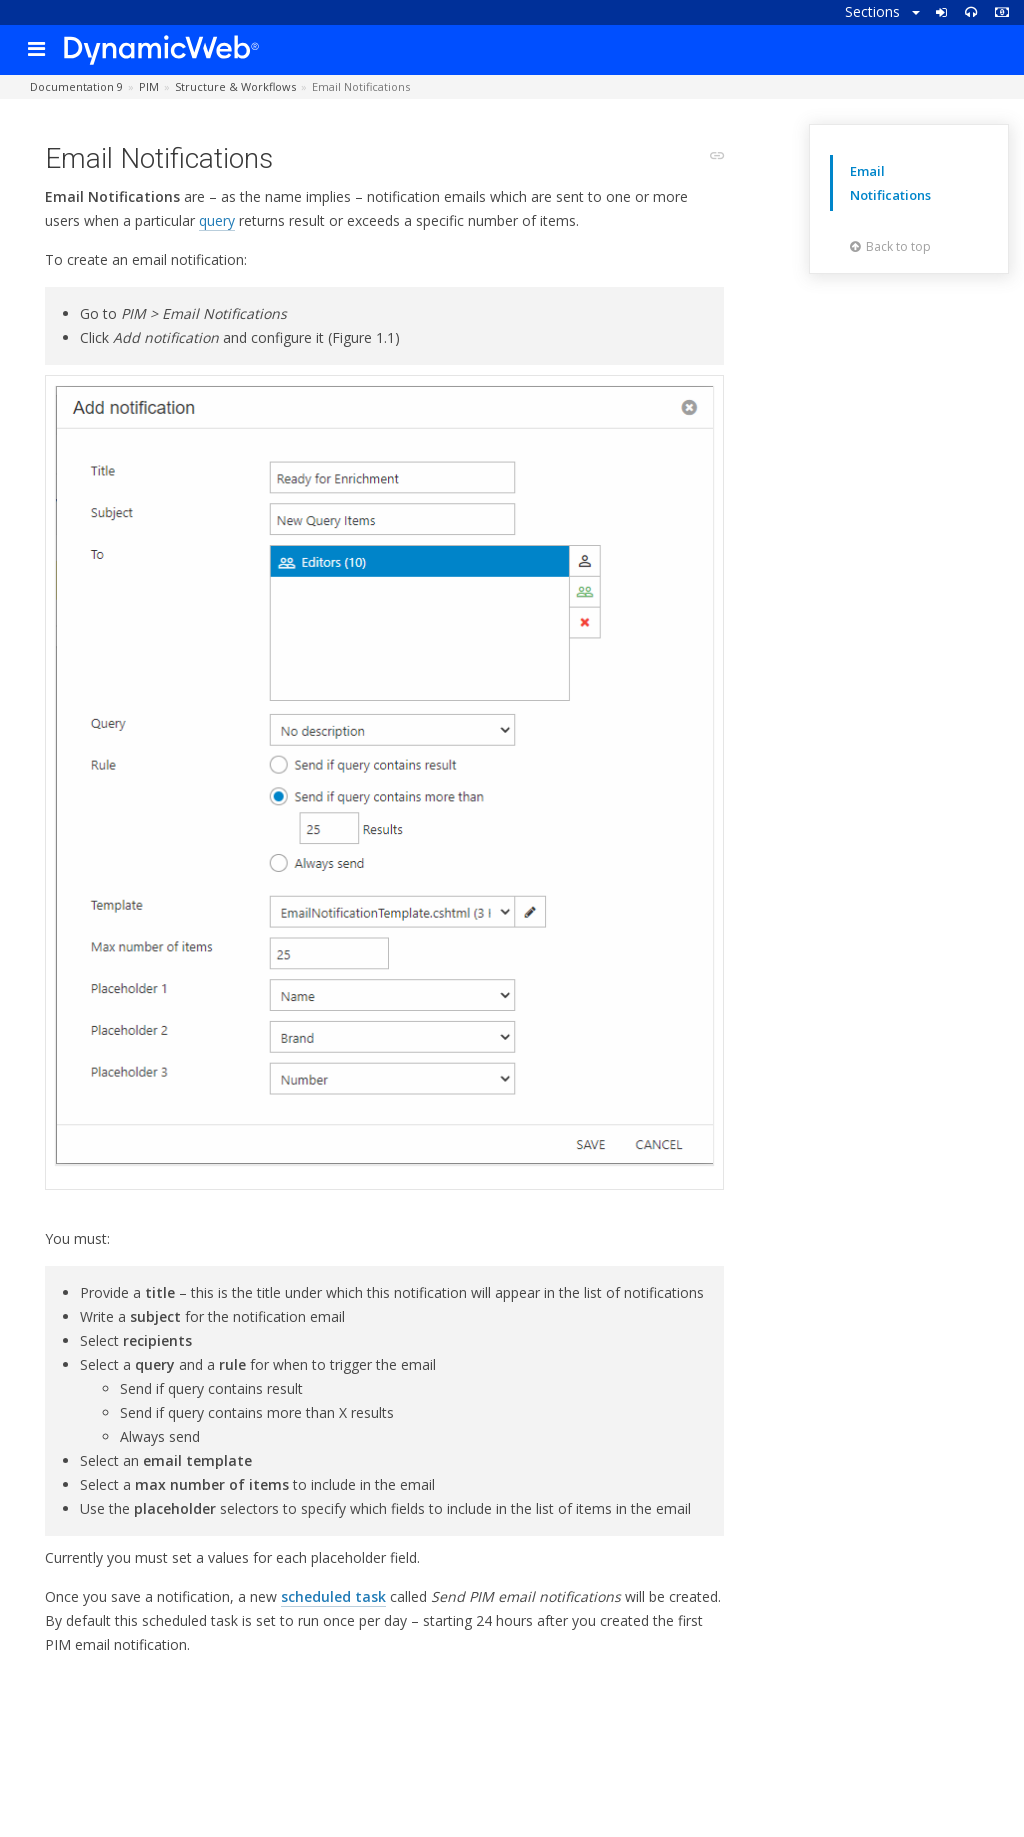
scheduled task (333, 1596)
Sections (882, 11)
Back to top (890, 246)
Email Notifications (890, 183)
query (217, 220)
